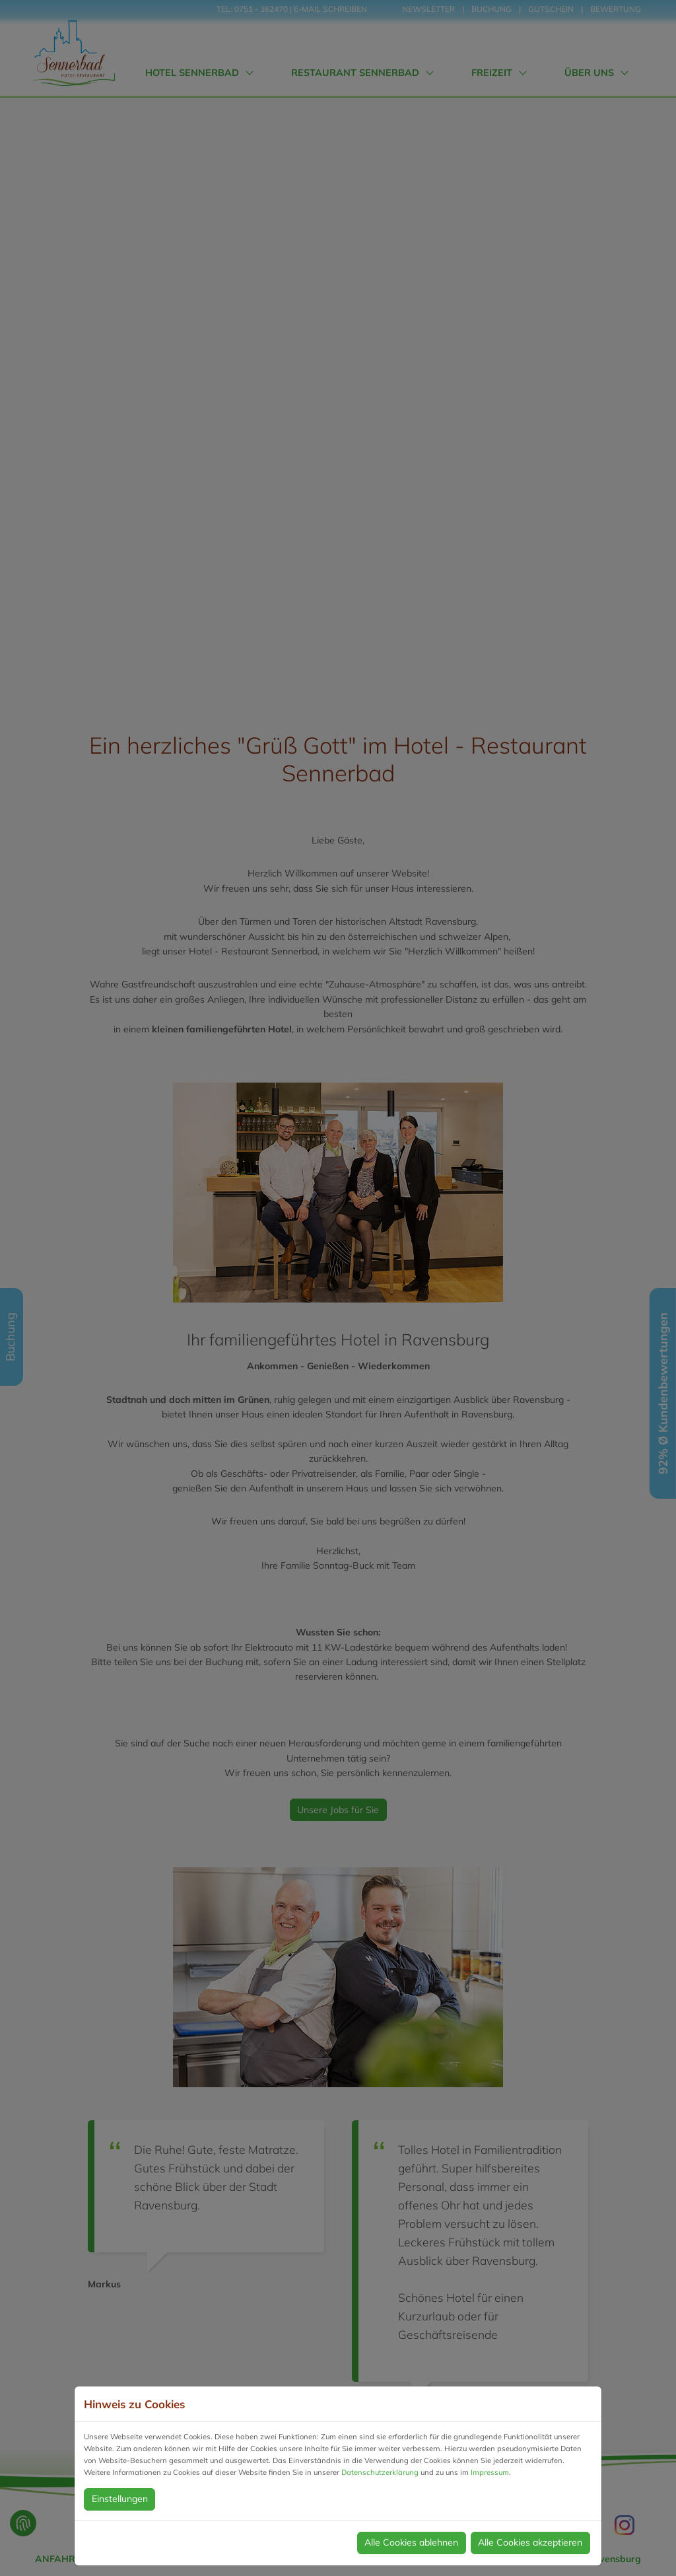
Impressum (490, 2472)
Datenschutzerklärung (380, 2472)
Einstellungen (120, 2499)
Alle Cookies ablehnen (411, 2542)
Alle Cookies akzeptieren (530, 2542)
